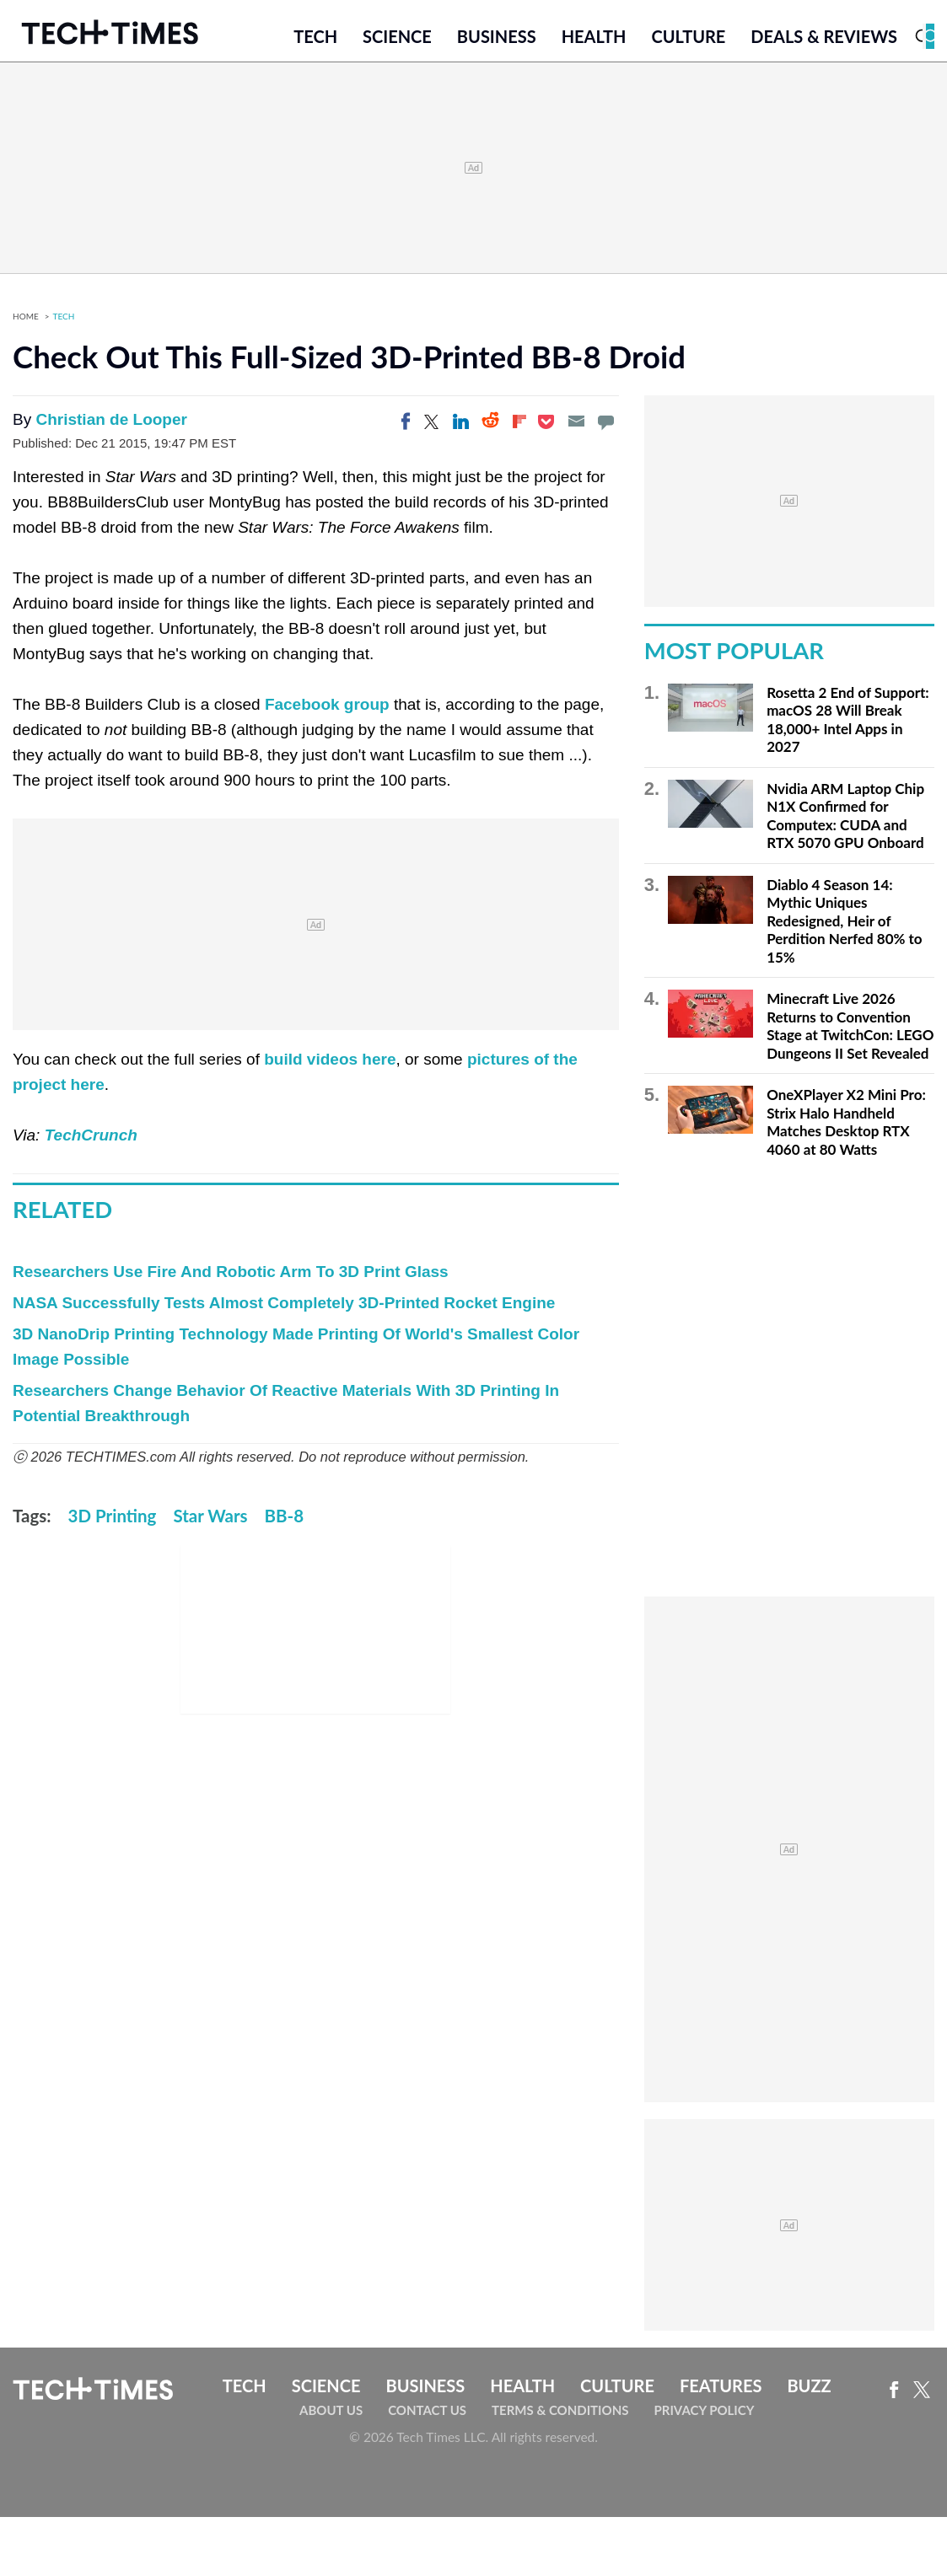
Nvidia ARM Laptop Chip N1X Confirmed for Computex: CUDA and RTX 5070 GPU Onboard (845, 820)
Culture (688, 40)
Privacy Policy (704, 2415)
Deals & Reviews (824, 40)
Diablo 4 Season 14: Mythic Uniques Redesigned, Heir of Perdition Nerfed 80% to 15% (845, 925)
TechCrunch (91, 1140)
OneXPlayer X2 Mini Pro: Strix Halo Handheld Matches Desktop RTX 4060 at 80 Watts (846, 1127)
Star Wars (210, 1520)
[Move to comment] (605, 426)
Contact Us (427, 2415)
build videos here (329, 1064)
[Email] (575, 426)
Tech (315, 40)
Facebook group (327, 709)
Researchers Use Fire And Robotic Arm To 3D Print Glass (231, 1276)
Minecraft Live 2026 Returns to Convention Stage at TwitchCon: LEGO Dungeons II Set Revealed (850, 1031)
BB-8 (284, 1520)
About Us (331, 2415)
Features (720, 2390)
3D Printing (112, 1520)
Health (594, 40)
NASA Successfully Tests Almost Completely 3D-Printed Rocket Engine (284, 1307)
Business (496, 40)
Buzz (809, 2390)
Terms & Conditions (560, 2415)
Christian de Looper (110, 424)
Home (26, 320)
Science (397, 40)
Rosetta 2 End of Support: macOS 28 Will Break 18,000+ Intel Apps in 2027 (848, 724)
